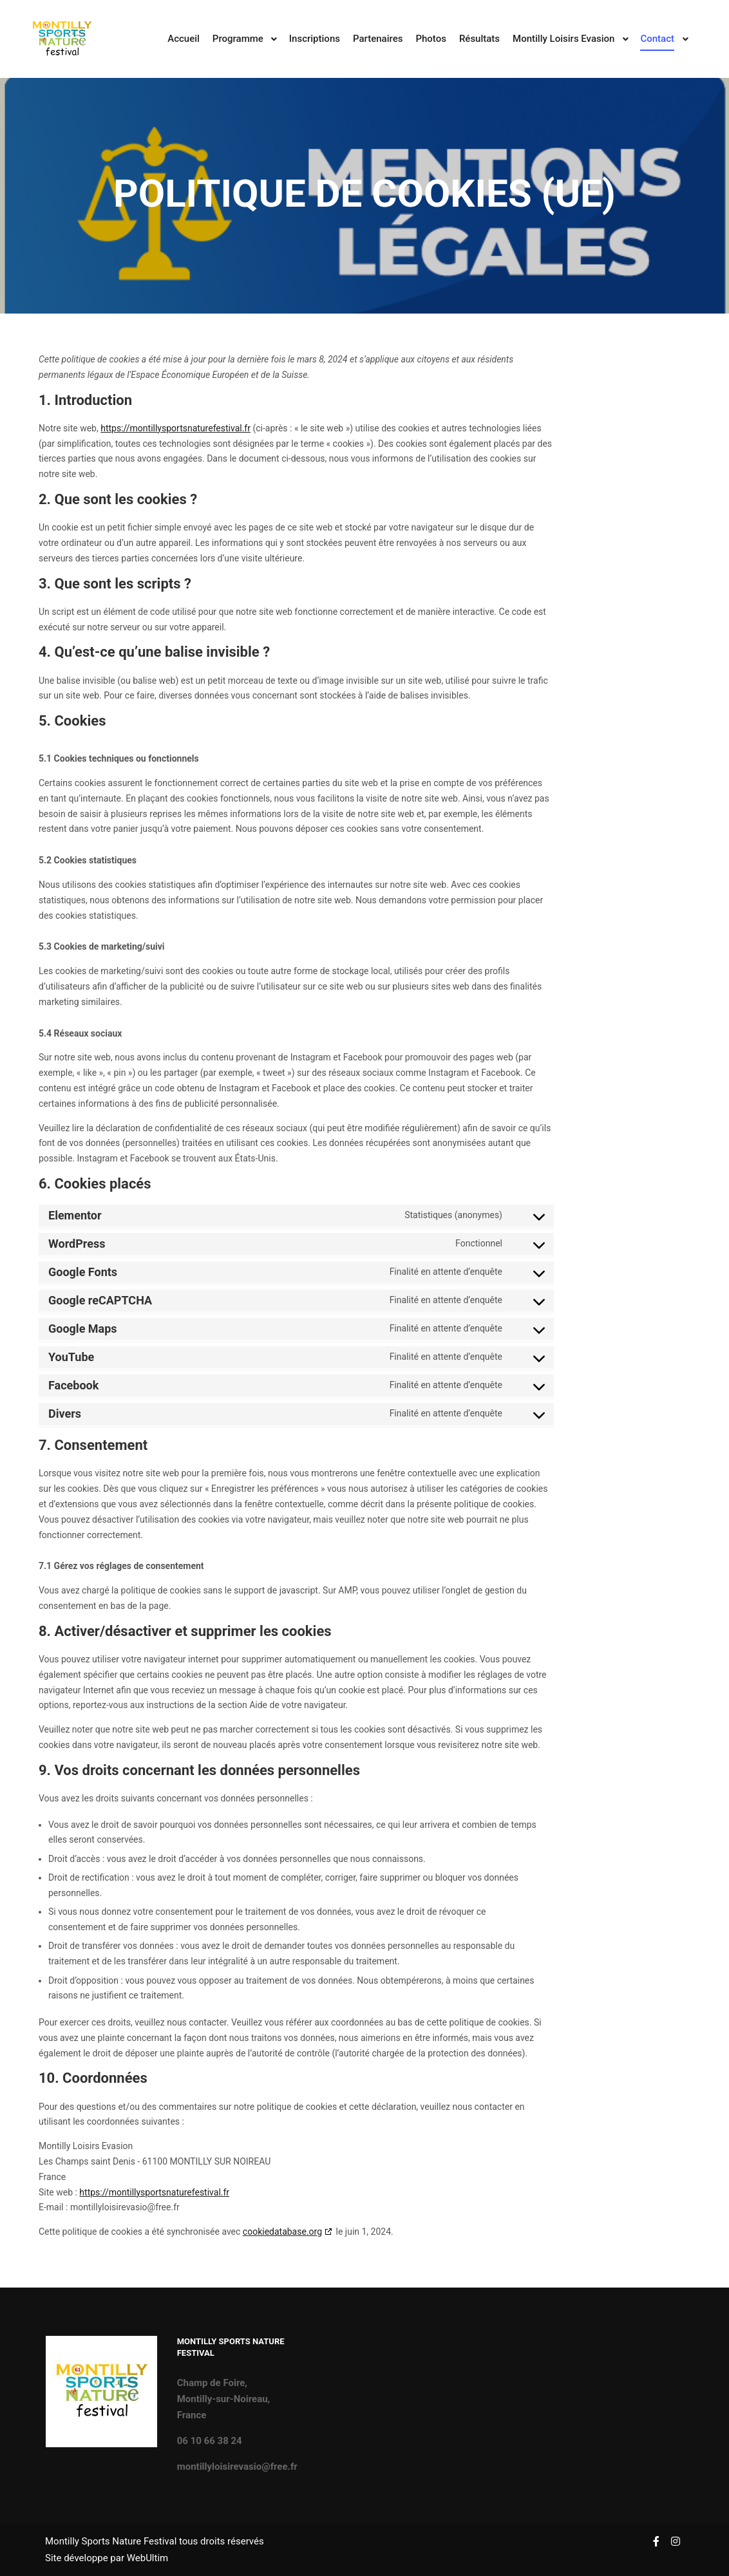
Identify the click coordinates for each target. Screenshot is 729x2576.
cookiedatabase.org (282, 2231)
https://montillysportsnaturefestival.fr (175, 428)
